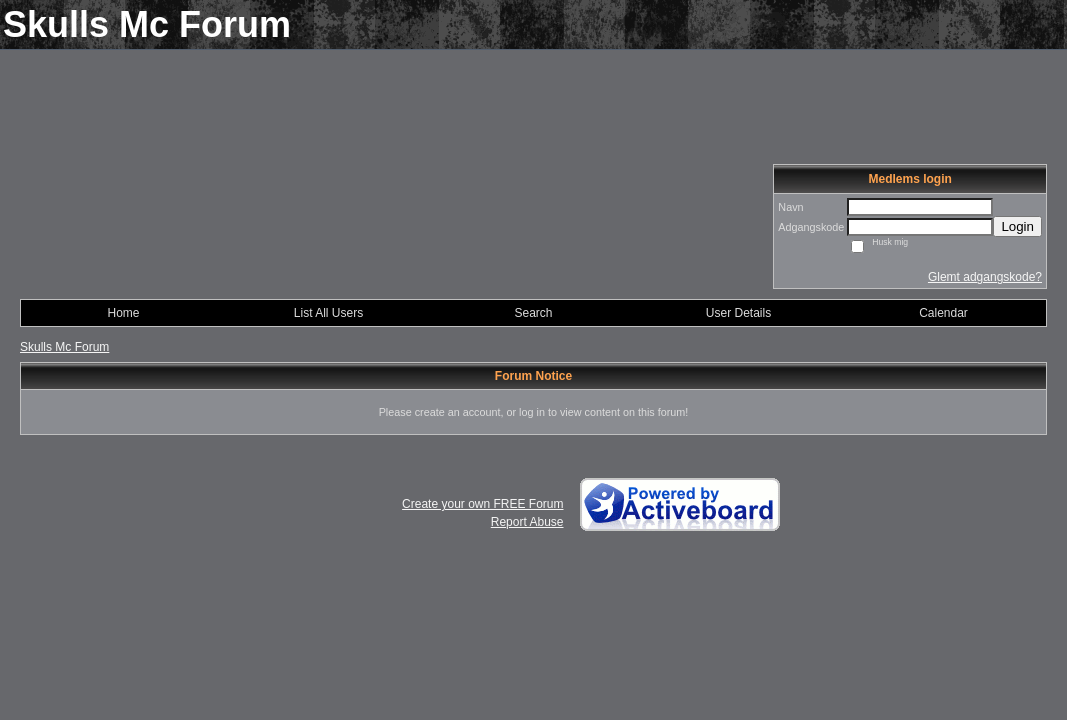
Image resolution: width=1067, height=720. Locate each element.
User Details (738, 313)
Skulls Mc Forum (64, 347)
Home (123, 313)
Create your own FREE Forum (482, 504)
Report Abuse (527, 522)
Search (533, 313)
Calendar (943, 313)
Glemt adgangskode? (985, 277)
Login (1017, 226)
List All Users (328, 313)
